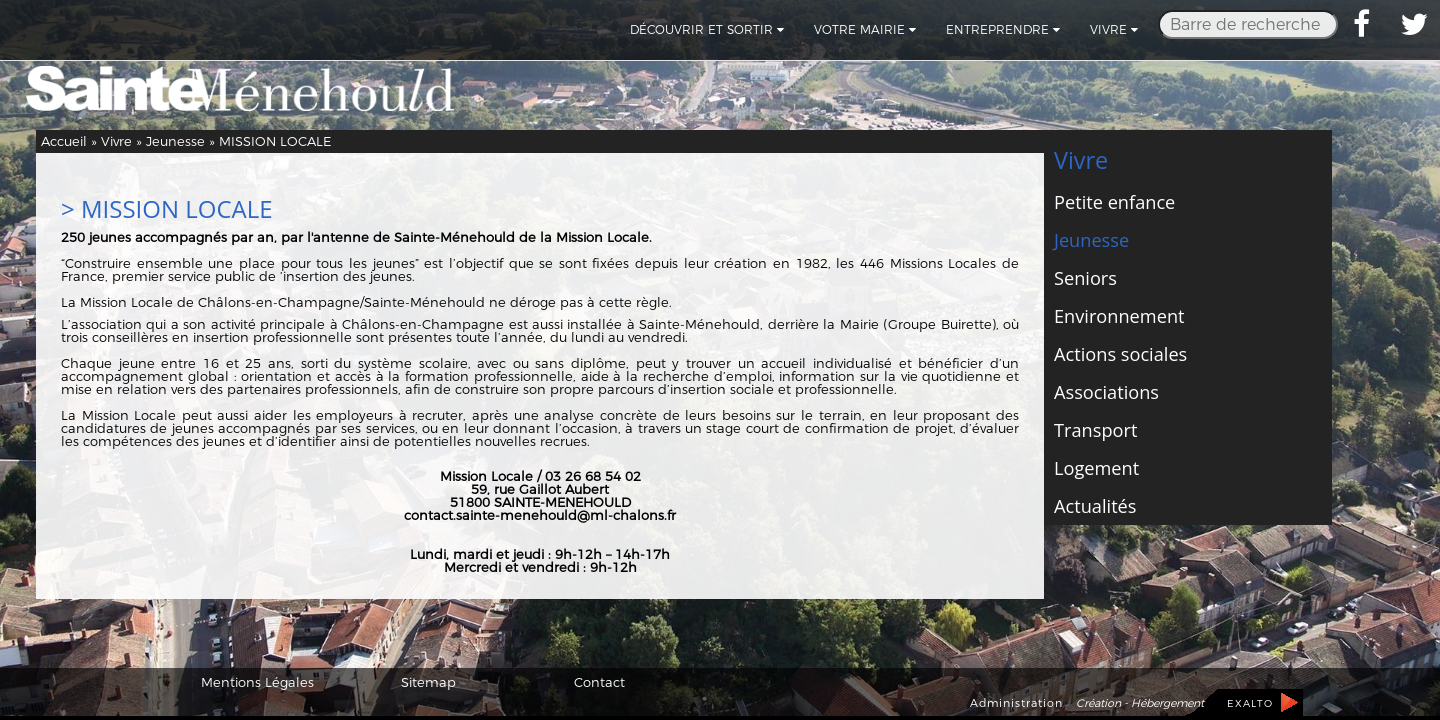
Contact (599, 682)
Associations (1106, 392)
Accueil (64, 141)
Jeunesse (175, 141)
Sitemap (428, 682)
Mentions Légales (257, 682)
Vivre (116, 141)
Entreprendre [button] (1003, 29)
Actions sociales (1120, 354)
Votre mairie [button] (865, 29)
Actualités (1095, 506)
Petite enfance (1114, 202)
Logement (1096, 468)
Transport (1095, 430)
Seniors (1085, 278)
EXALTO (1250, 703)
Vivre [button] (1114, 29)
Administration (1016, 703)
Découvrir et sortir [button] (707, 29)
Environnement (1119, 316)
